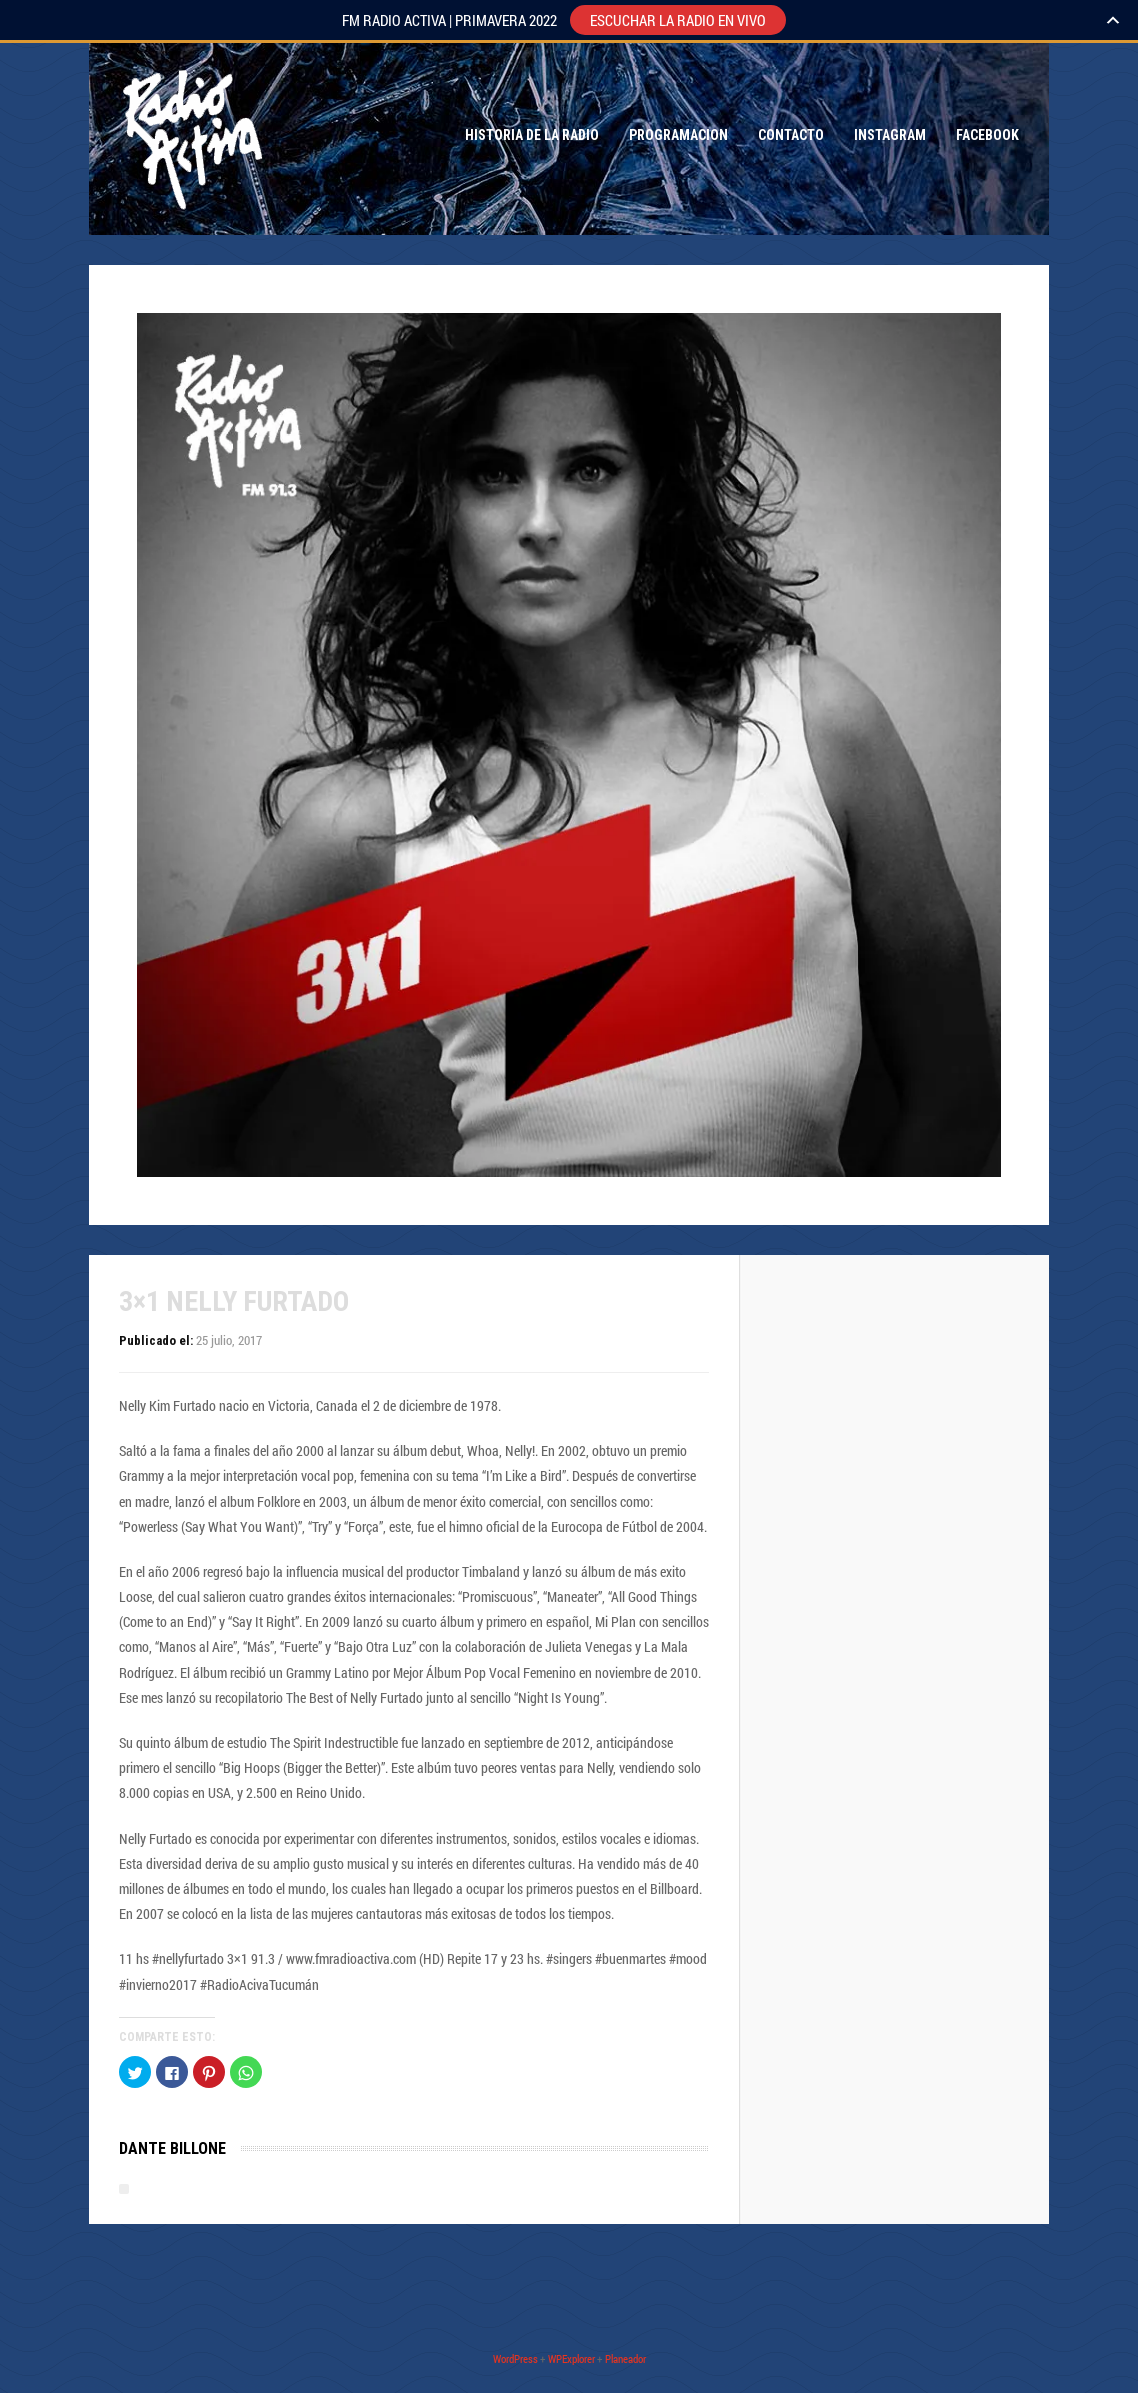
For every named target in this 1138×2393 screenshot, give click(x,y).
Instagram (890, 135)
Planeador (625, 2358)
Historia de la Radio (532, 135)
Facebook (987, 135)
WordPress (515, 2358)
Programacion (678, 135)
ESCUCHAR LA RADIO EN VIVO (678, 20)
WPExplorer (571, 2358)
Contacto (791, 135)
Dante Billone (172, 2148)
